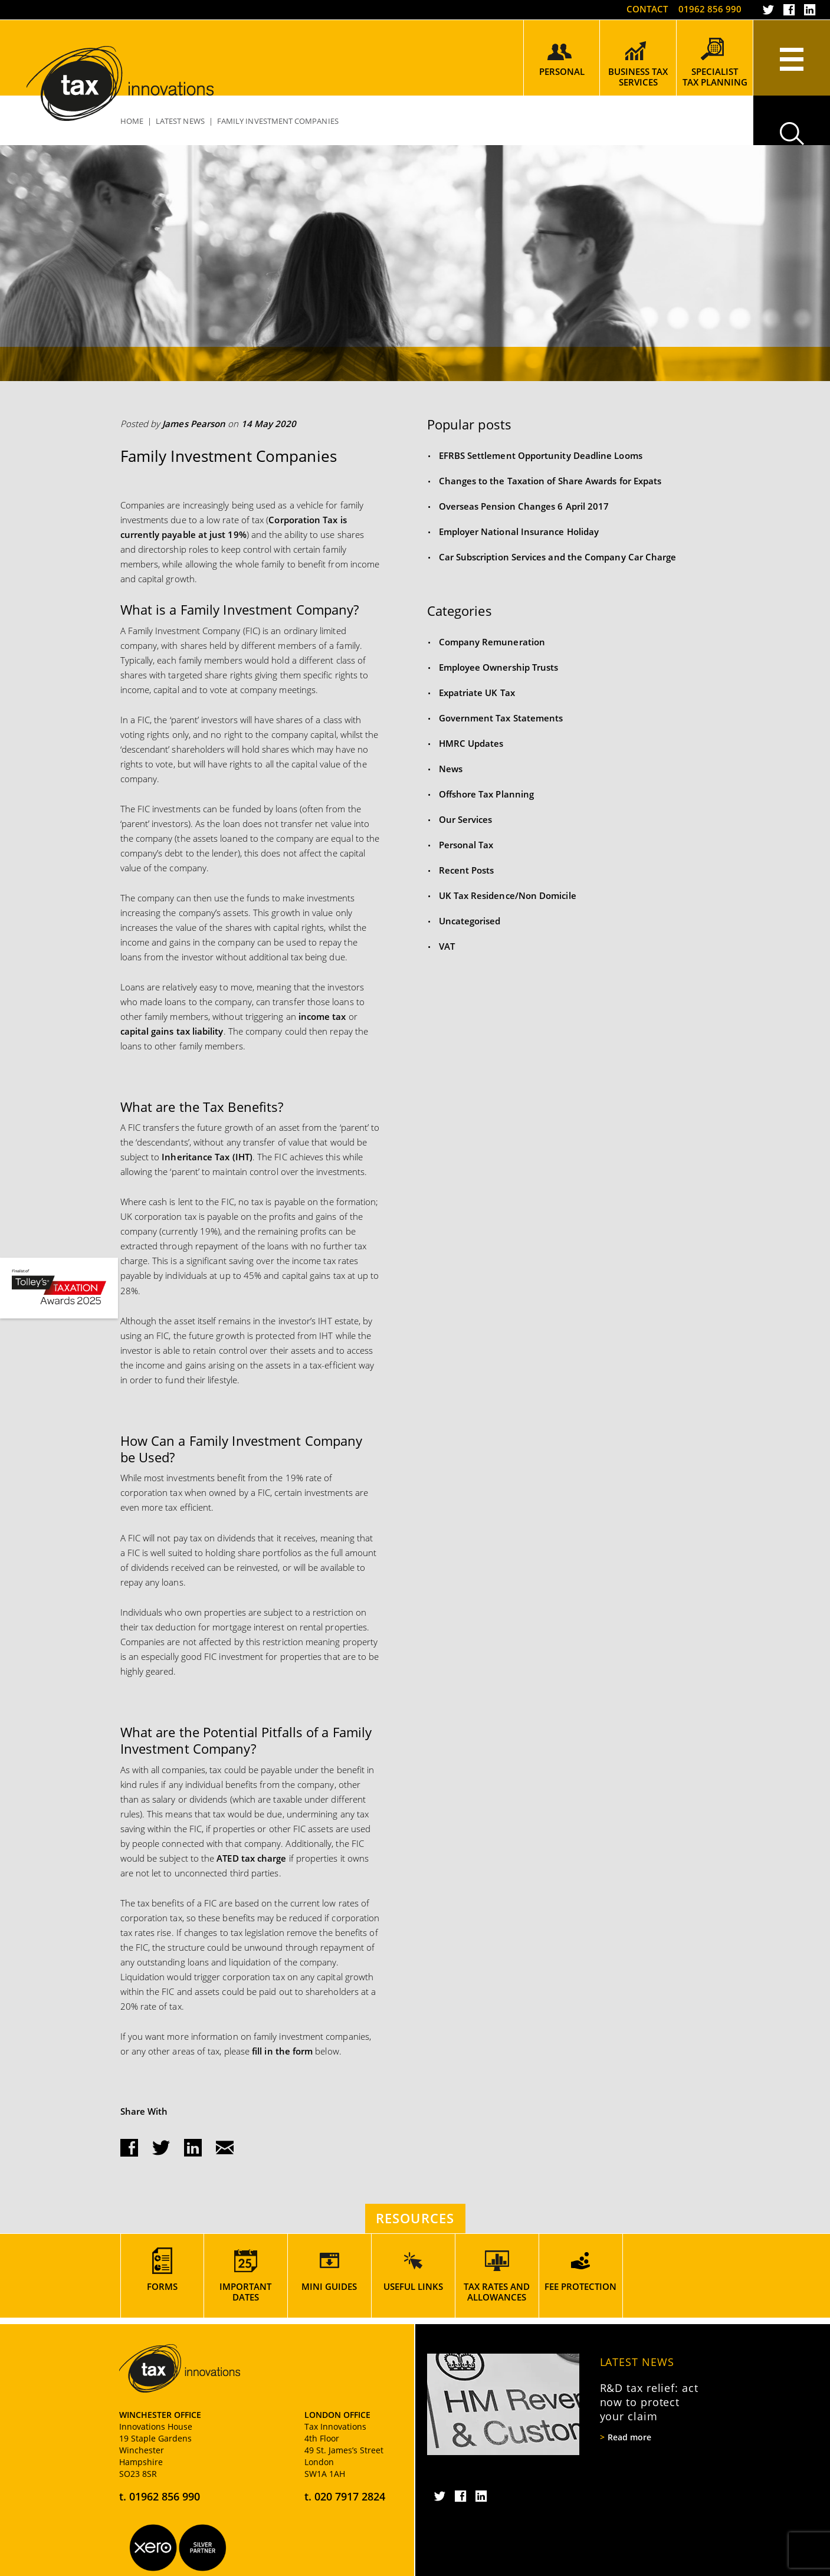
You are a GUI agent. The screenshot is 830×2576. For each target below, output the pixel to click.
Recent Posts (466, 870)
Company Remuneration (492, 642)
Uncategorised (470, 921)
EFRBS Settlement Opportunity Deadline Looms (540, 455)
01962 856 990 (710, 9)
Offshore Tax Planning (486, 794)
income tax (321, 1016)
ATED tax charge (251, 1858)
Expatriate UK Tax (477, 692)
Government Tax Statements (501, 718)
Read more (629, 2437)
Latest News (637, 2362)
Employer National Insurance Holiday (519, 531)
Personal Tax (466, 845)
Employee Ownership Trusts (499, 667)
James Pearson (193, 423)
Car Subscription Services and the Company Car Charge (558, 557)
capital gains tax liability (172, 1031)
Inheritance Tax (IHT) (207, 1157)
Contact (647, 9)
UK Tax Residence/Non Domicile (507, 895)
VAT (447, 946)
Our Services (466, 819)
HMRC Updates (471, 743)
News (450, 769)
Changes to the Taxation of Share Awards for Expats (550, 481)
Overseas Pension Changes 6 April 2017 (524, 506)
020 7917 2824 (349, 2496)
